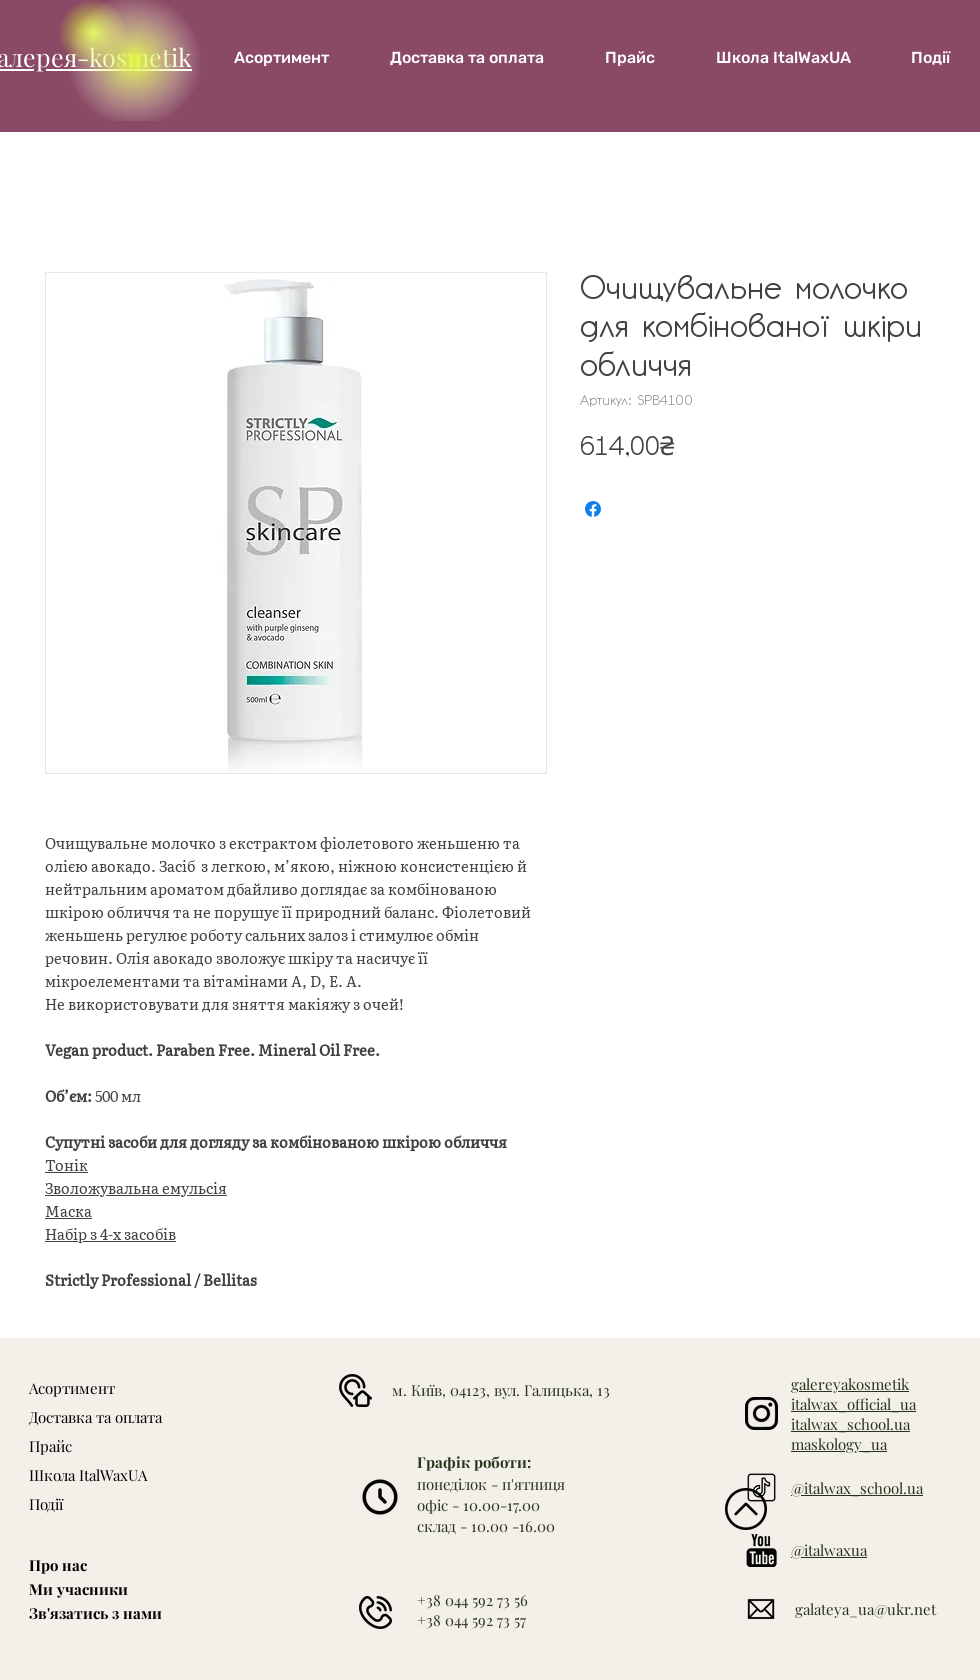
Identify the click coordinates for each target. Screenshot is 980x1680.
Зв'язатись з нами (95, 1613)
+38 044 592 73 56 (472, 1600)
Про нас (58, 1565)
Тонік (66, 1165)
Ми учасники (78, 1589)
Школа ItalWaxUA (88, 1475)
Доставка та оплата (95, 1417)
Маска (68, 1211)
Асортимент (72, 1388)
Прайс (50, 1446)
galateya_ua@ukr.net (865, 1609)
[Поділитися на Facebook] (593, 509)
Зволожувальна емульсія (136, 1188)
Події (46, 1504)
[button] (783, 57)
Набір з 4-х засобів (110, 1234)
